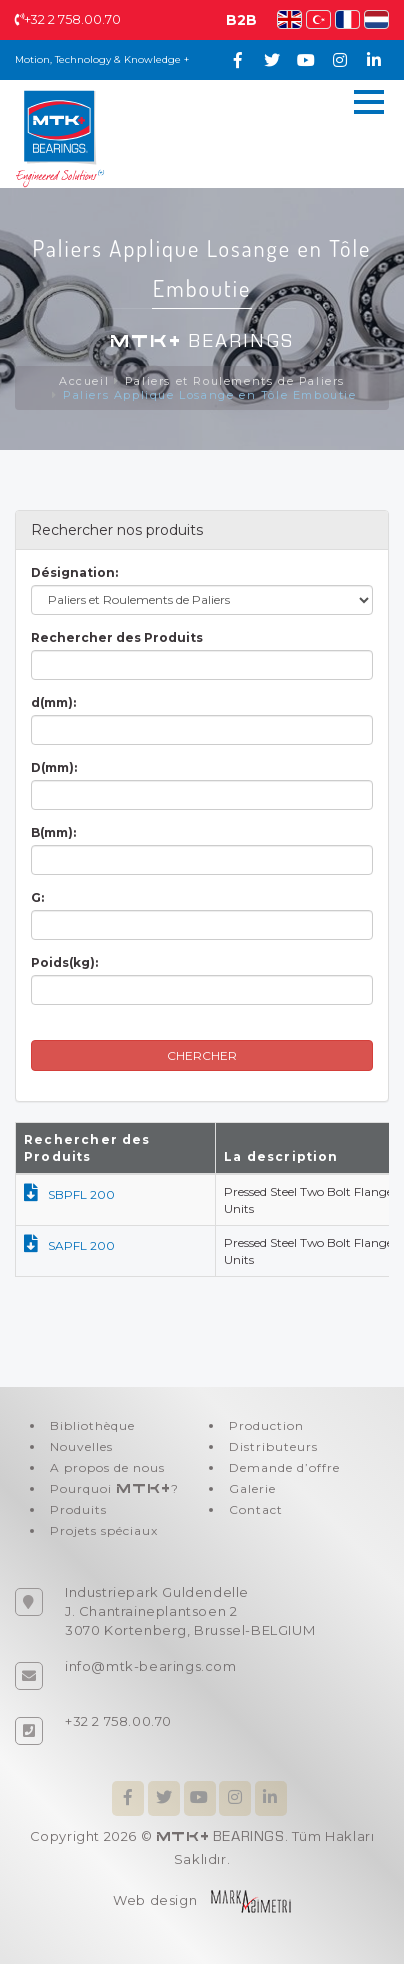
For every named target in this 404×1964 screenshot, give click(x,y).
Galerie (252, 1488)
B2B (241, 20)
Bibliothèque (92, 1425)
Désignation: (74, 572)
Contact (256, 1509)
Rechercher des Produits (117, 637)
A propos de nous (107, 1467)
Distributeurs (273, 1446)
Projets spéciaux (104, 1530)
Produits (78, 1509)
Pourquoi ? (114, 1488)
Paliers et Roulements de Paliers (235, 381)
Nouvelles (81, 1446)
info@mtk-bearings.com (151, 1666)
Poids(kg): (64, 962)
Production (266, 1425)
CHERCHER (202, 1055)
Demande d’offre (284, 1467)
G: (37, 897)
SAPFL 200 (69, 1245)
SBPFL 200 (69, 1194)
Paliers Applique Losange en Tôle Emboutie (210, 395)
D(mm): (54, 767)
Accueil (84, 381)
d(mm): (53, 702)
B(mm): (53, 832)
